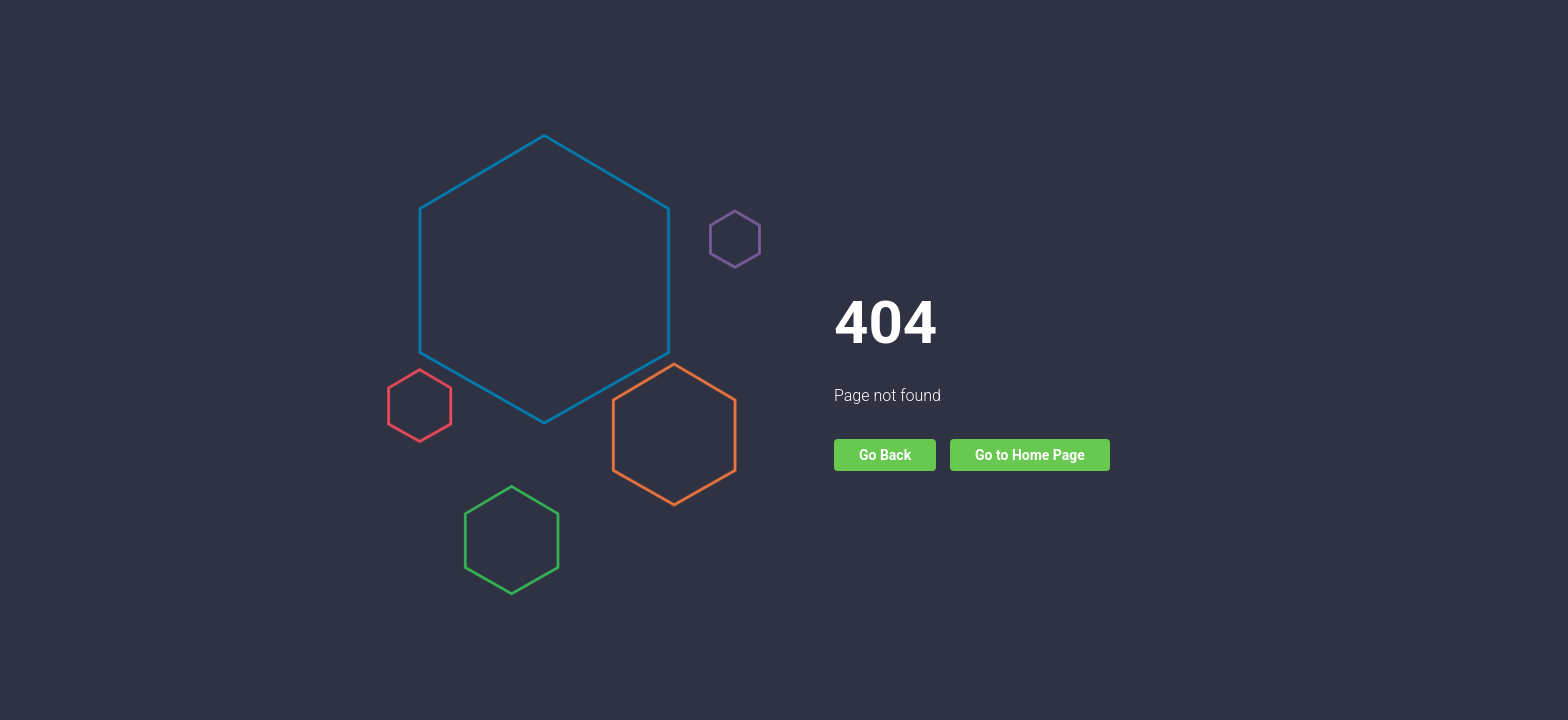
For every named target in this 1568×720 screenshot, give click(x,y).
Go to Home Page (1030, 455)
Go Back (885, 455)
